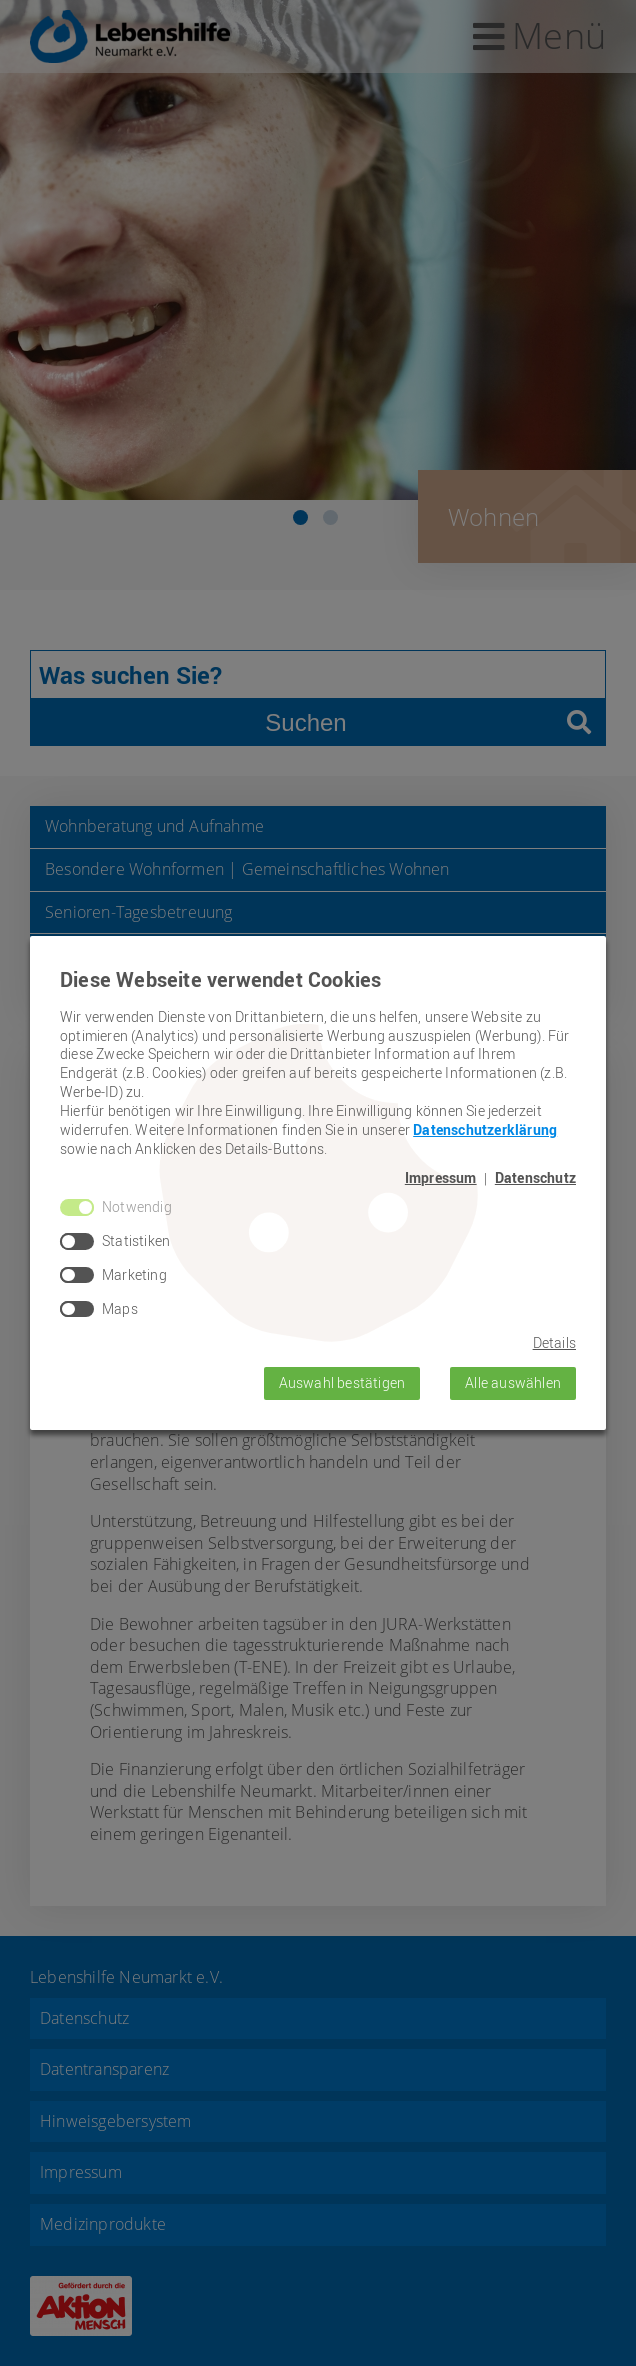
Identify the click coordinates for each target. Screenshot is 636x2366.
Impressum (441, 1178)
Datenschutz (535, 1178)
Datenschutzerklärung (485, 1129)
